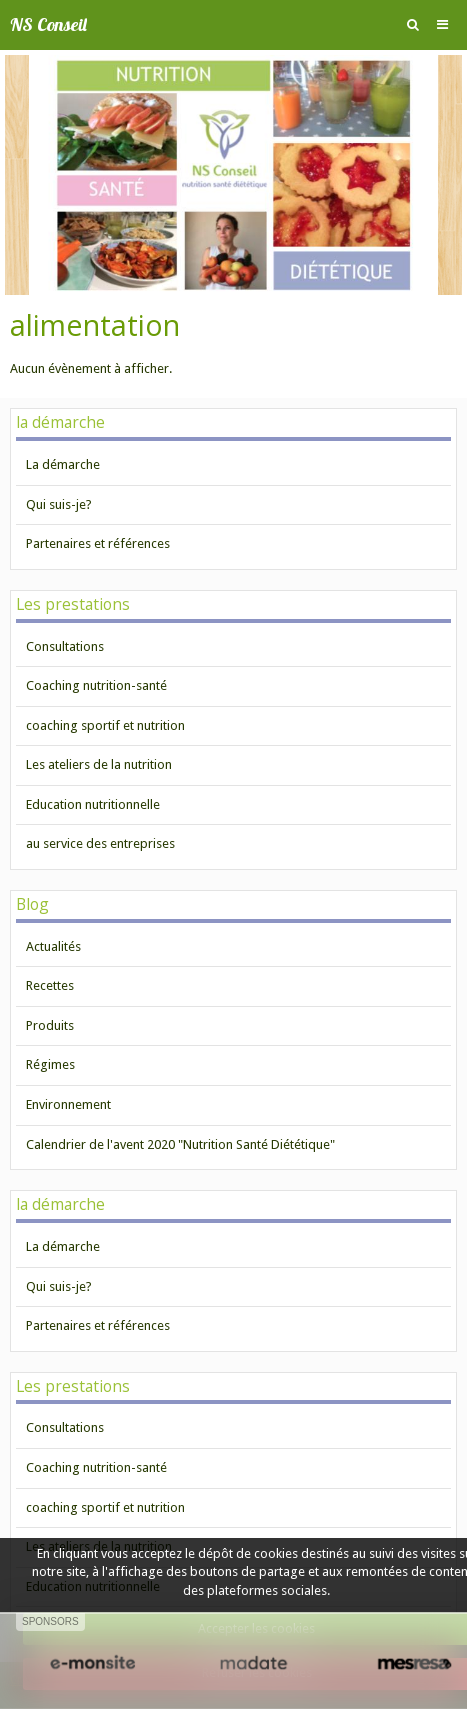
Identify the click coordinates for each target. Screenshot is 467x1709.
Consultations (65, 646)
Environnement (68, 1104)
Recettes (50, 985)
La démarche (63, 464)
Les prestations (73, 604)
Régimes (50, 1064)
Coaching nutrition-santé (96, 685)
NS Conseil (48, 24)
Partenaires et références (98, 543)
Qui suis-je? (59, 504)
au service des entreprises (100, 843)
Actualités (53, 946)
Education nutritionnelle (93, 804)
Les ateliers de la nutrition (99, 764)
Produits (50, 1025)
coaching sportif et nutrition (105, 725)
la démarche (60, 422)
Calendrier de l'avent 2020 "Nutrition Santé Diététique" (180, 1144)
